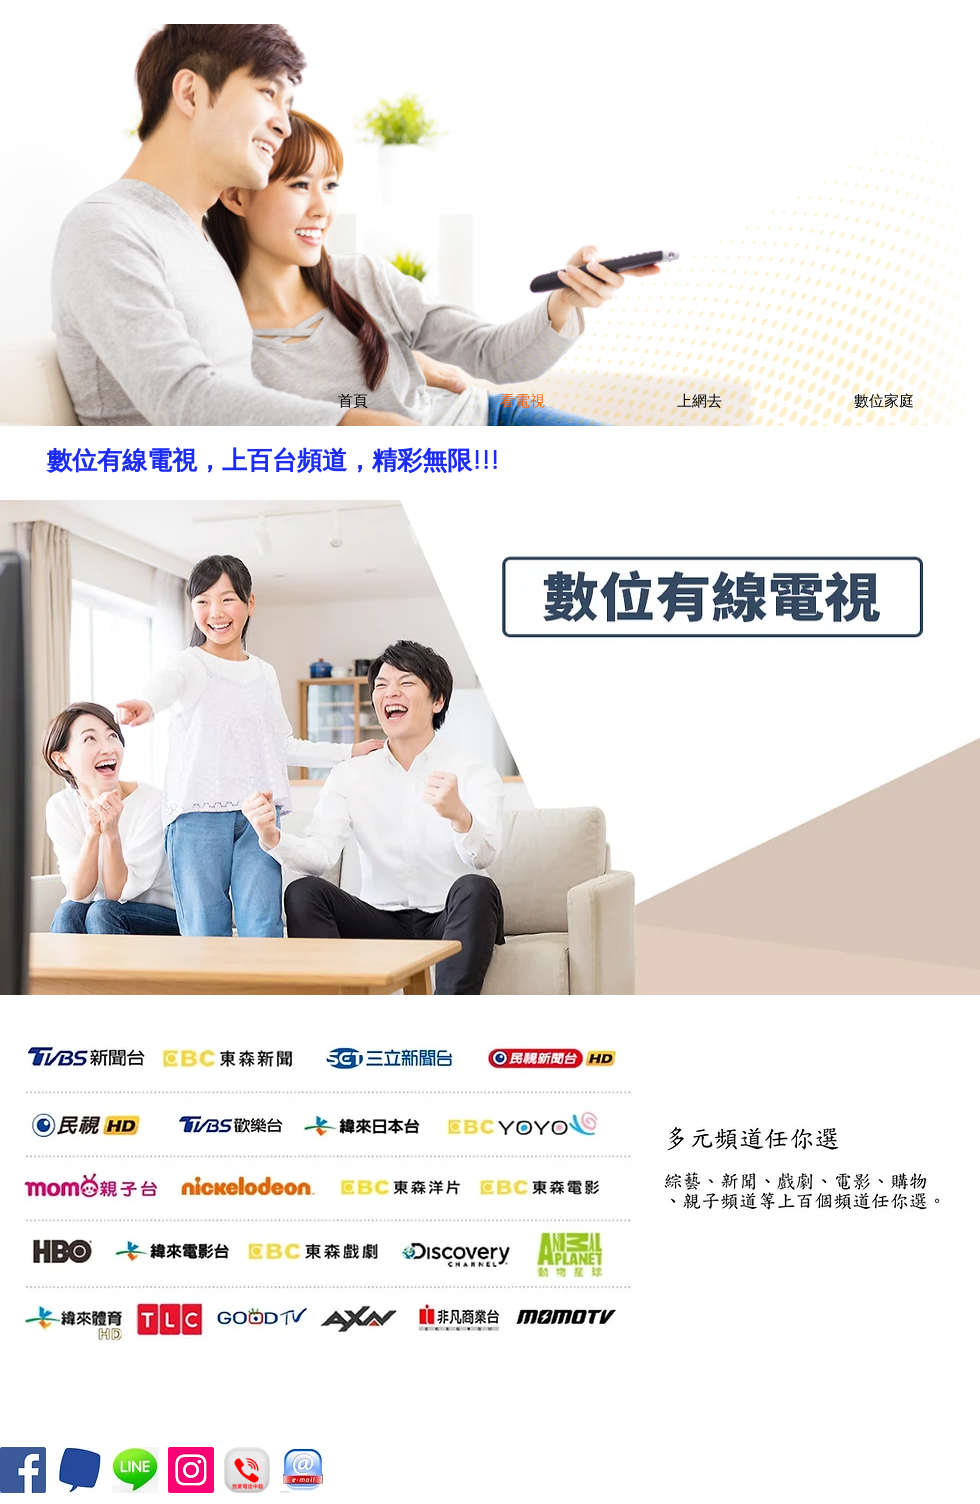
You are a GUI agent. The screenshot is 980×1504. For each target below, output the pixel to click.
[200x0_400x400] (79, 1470)
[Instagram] (191, 1470)
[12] (303, 1470)
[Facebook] (23, 1470)
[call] (247, 1470)
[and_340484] (135, 1470)
